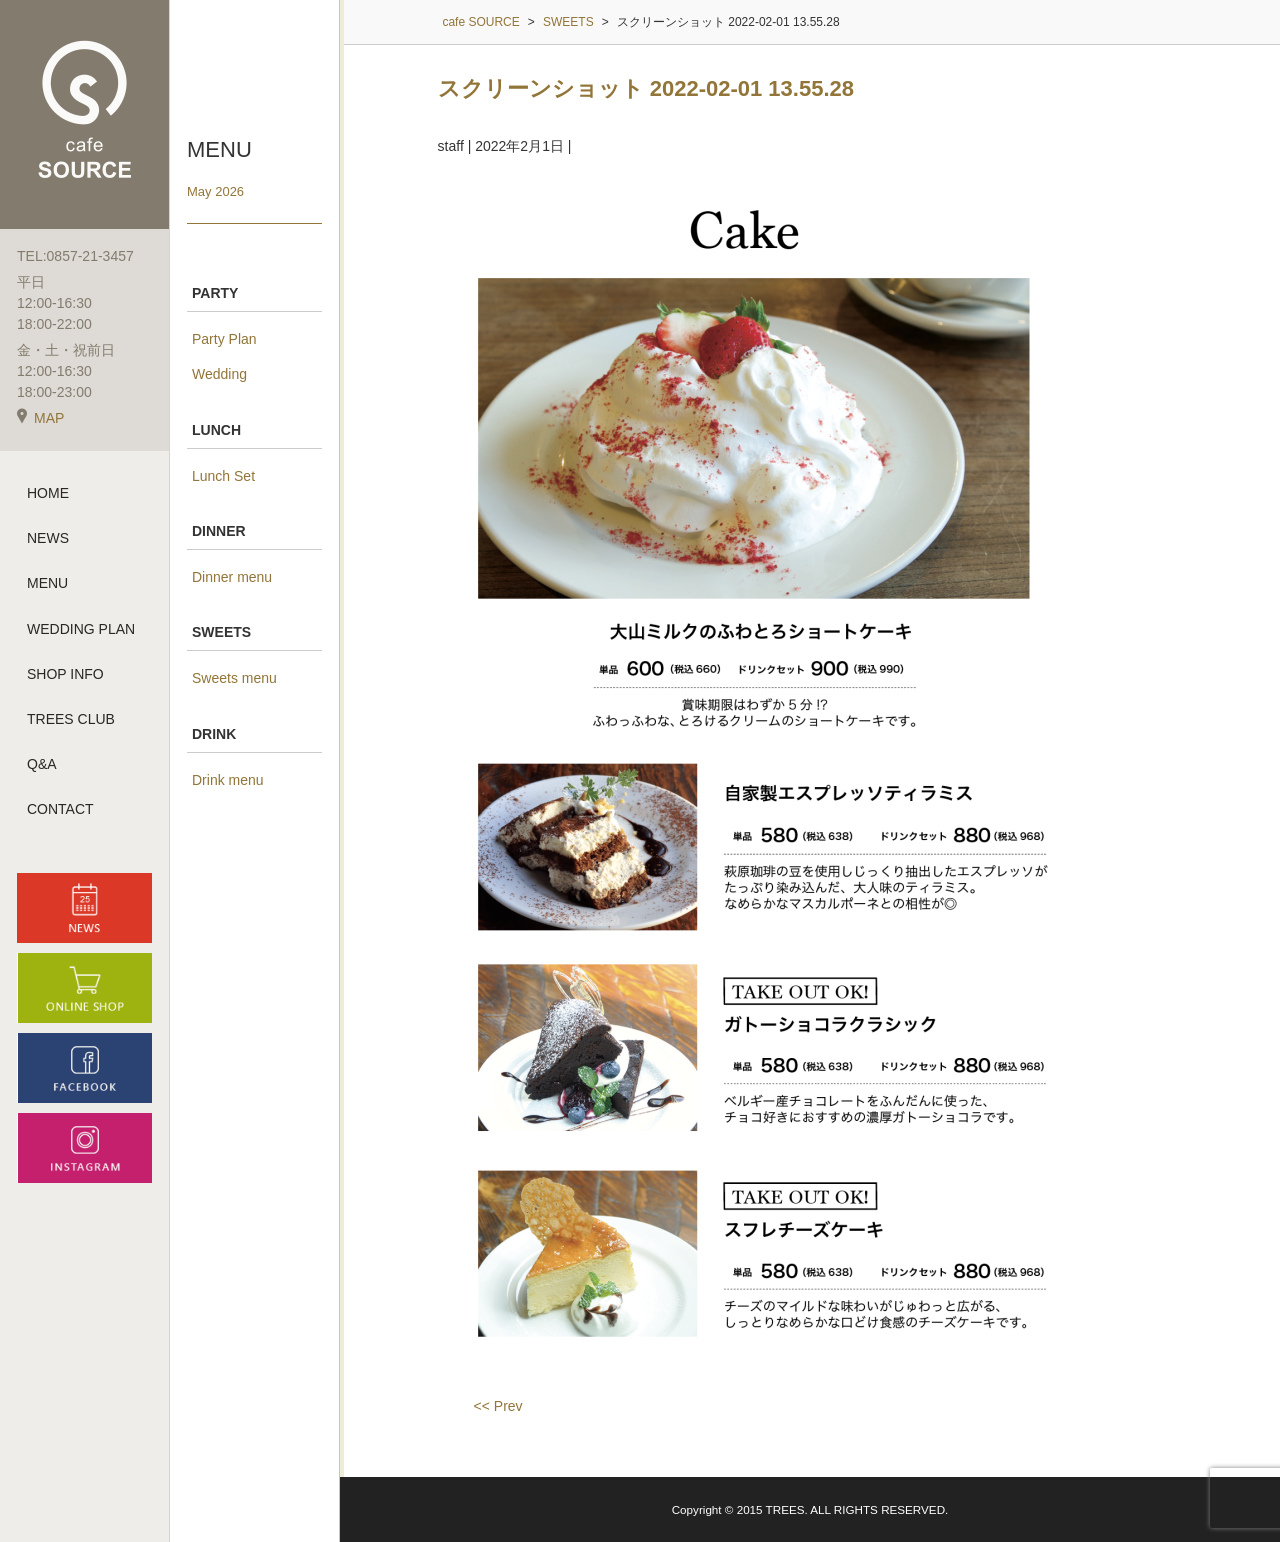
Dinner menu (232, 577)
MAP (40, 418)
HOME (48, 493)
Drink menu (228, 780)
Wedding (219, 374)
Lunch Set (223, 476)
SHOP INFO (65, 674)
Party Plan (224, 339)
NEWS (48, 538)
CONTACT (60, 809)
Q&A (42, 764)
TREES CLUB (71, 719)
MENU (47, 583)
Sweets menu (234, 678)
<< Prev (498, 1406)
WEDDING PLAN (81, 629)
